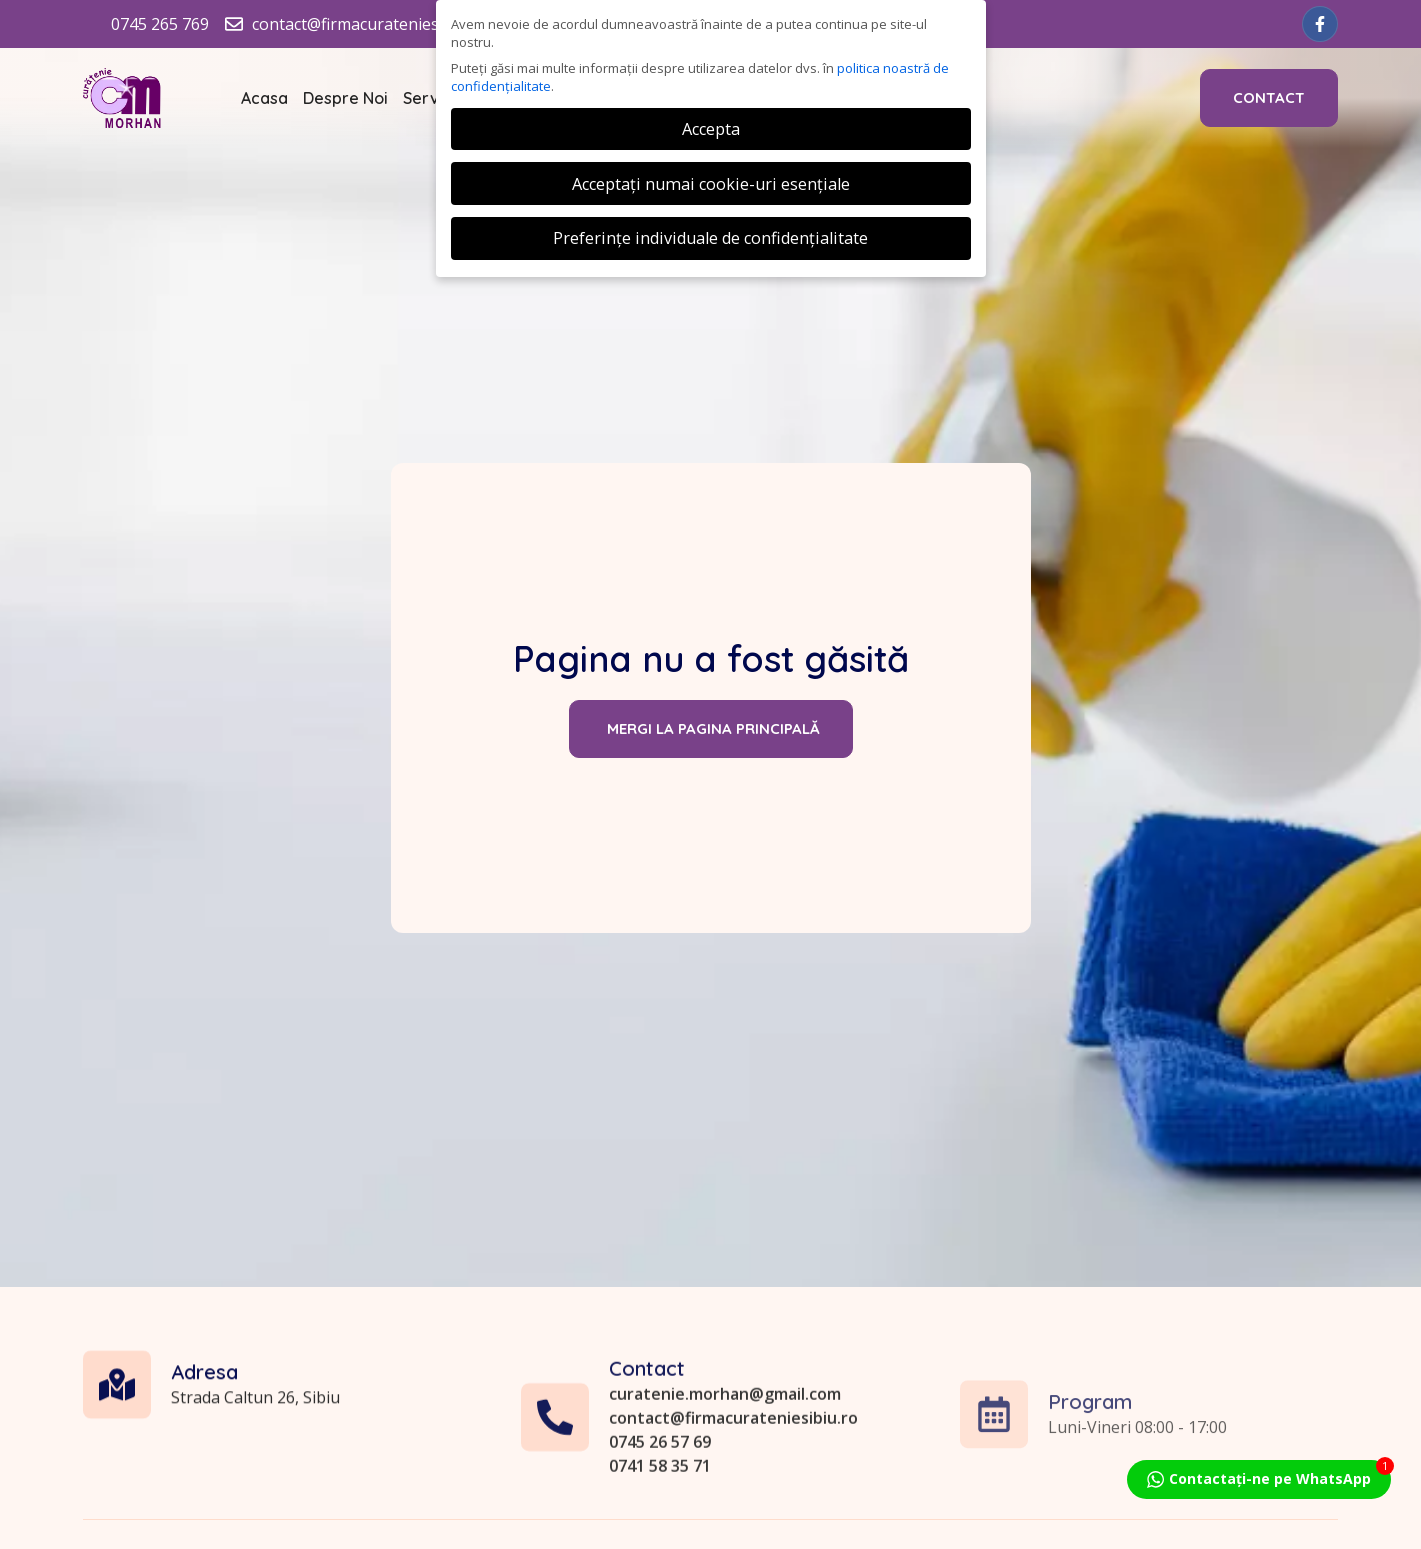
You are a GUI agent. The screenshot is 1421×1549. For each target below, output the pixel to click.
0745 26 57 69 (660, 1537)
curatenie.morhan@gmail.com (725, 1489)
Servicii (431, 98)
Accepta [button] (711, 129)
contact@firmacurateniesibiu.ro (733, 1513)
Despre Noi (345, 98)
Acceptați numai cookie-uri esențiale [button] (711, 184)
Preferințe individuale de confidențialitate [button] (710, 238)
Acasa (264, 98)
